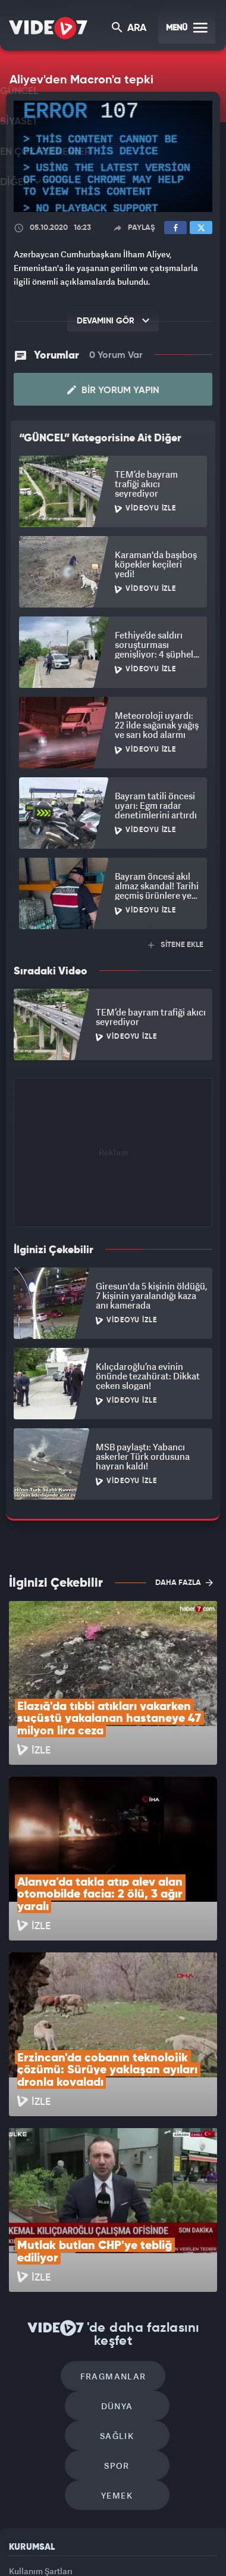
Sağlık (66, 2251)
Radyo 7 (55, 2532)
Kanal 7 (13, 2532)
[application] (113, 157)
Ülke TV (134, 2532)
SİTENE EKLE (175, 945)
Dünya (164, 2215)
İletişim (23, 2416)
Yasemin (116, 2556)
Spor (168, 2251)
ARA (130, 29)
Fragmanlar (62, 2215)
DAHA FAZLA (184, 1582)
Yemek (117, 2286)
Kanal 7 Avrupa (97, 2532)
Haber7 (193, 2532)
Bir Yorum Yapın (113, 390)
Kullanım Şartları (41, 2362)
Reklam (23, 2389)
